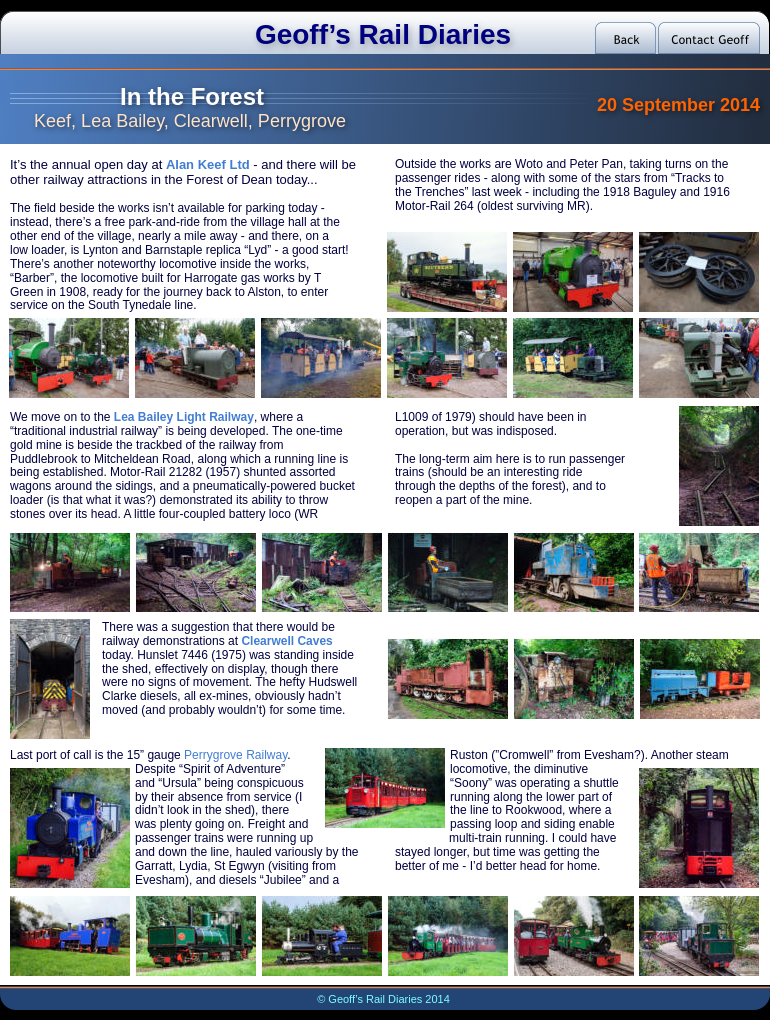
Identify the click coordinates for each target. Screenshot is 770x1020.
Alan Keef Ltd (208, 164)
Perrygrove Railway (235, 755)
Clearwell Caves (286, 641)
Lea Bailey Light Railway (184, 417)
